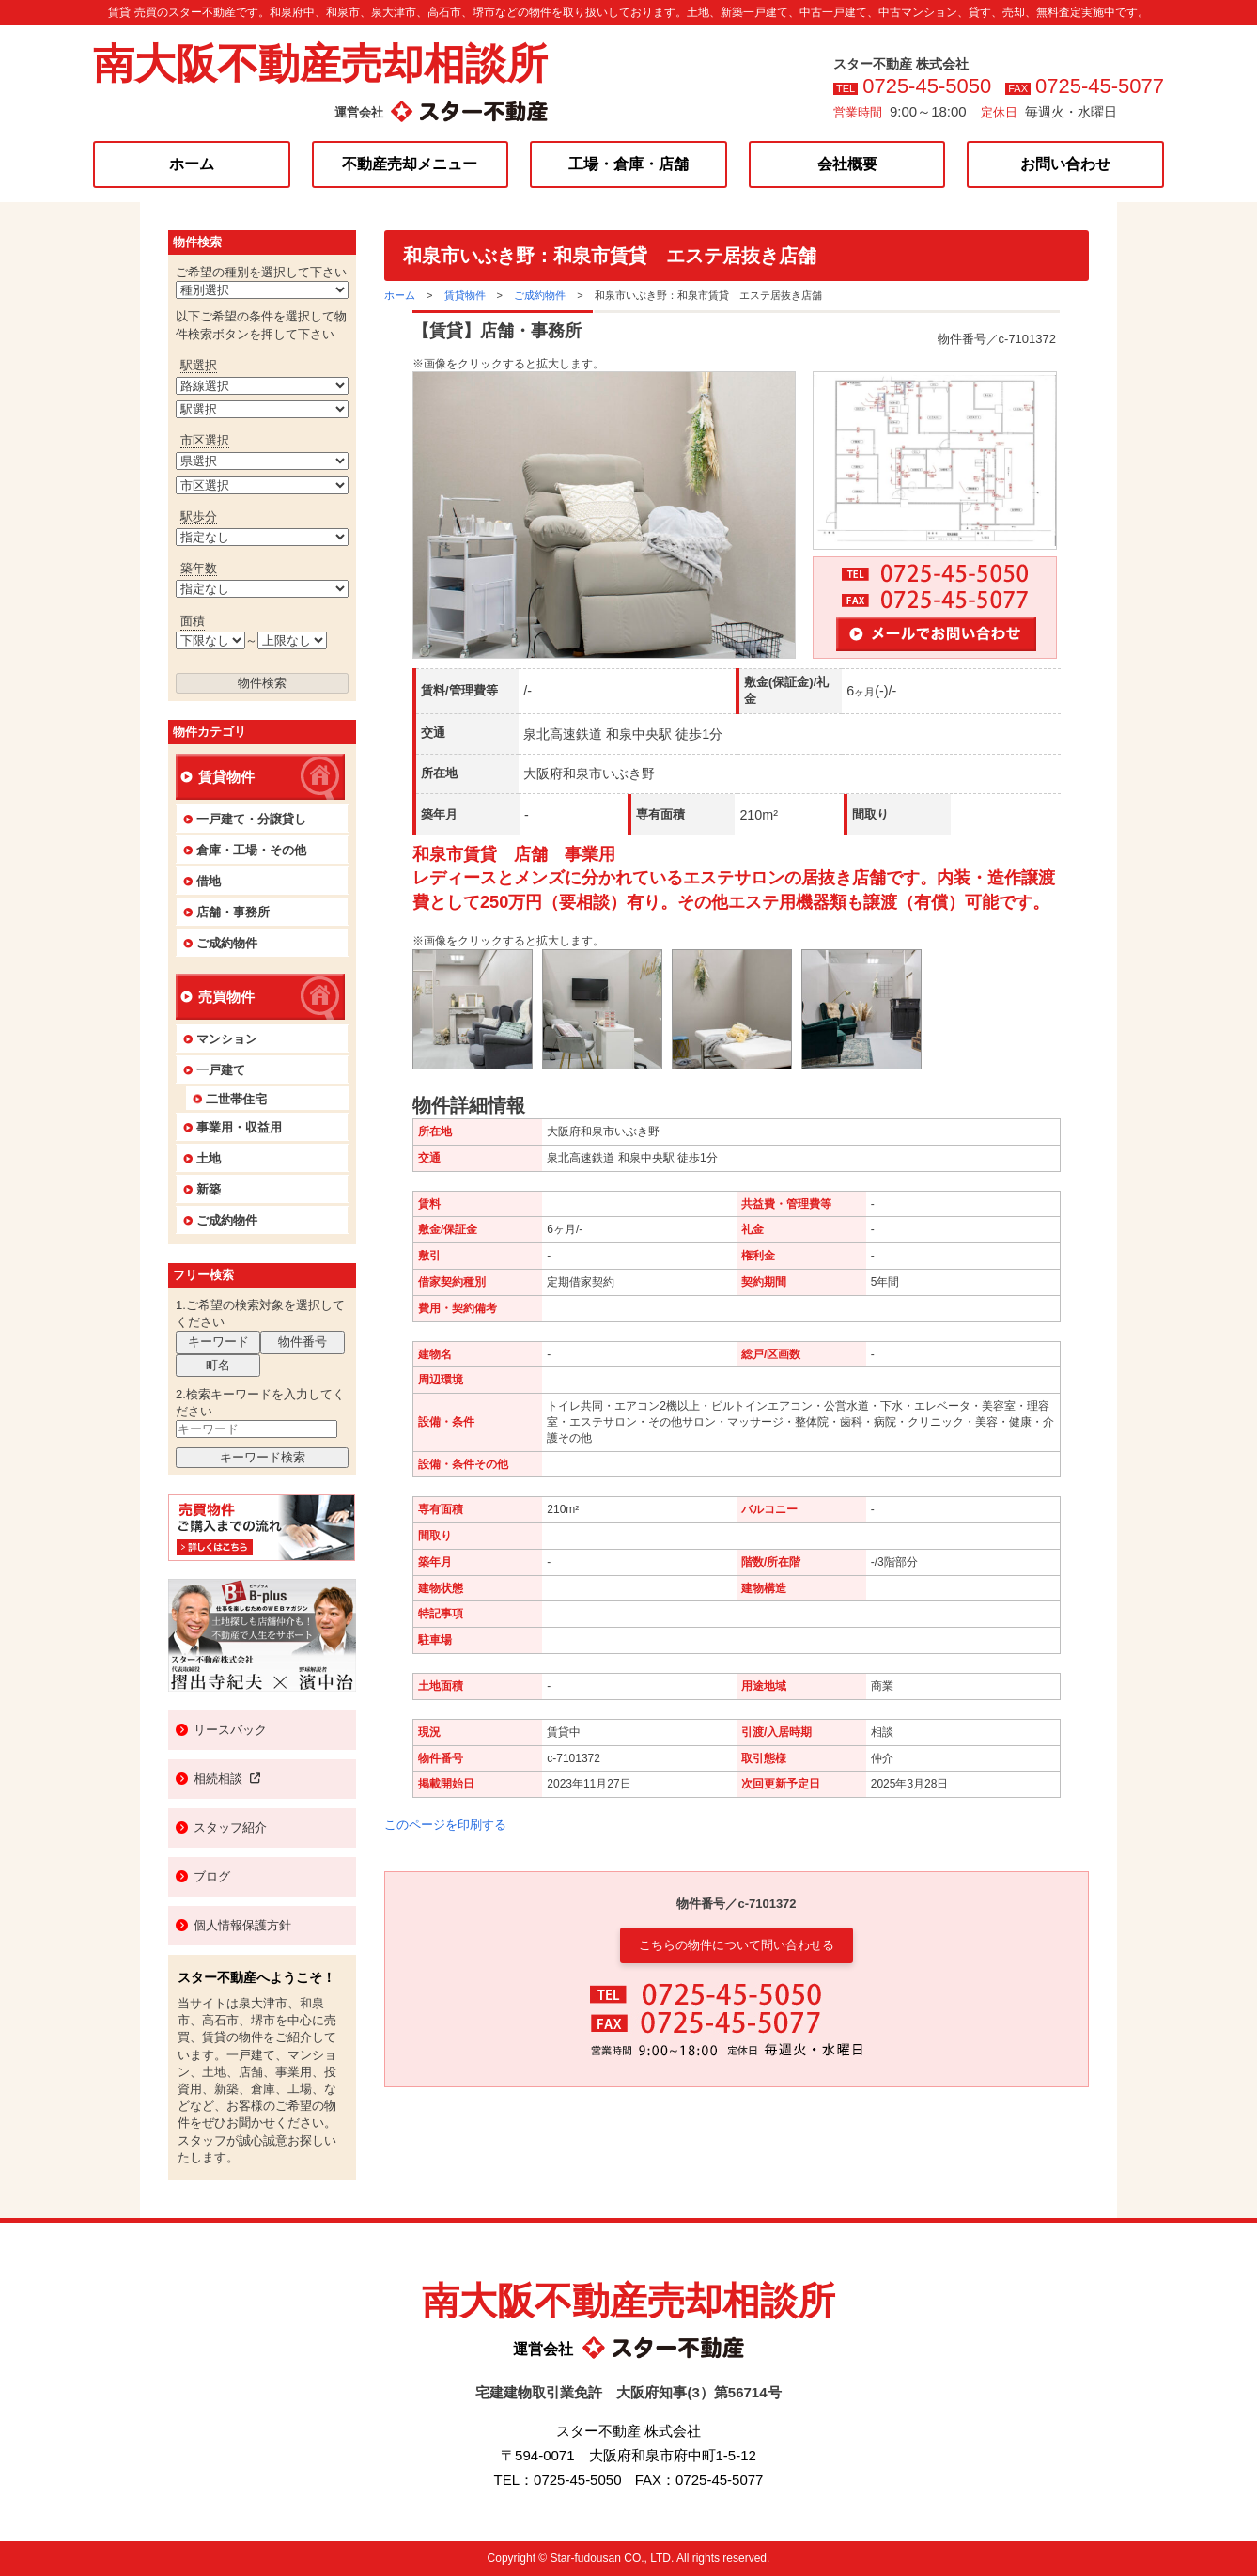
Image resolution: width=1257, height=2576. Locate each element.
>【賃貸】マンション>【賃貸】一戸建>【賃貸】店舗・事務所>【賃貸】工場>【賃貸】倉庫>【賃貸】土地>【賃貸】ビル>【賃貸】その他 (262, 290)
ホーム (191, 164)
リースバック (230, 1730)
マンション (226, 1039)
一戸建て (220, 1070)
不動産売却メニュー (409, 164)
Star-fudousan (585, 2558)
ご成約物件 (540, 295)
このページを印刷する (445, 1825)
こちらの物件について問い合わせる (736, 1945)
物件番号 (302, 1342)
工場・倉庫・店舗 (628, 164)
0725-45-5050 (926, 86)
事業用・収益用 (239, 1127)
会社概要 (847, 164)
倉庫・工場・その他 (251, 850)
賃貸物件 (465, 295)
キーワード (218, 1342)
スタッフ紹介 (230, 1827)
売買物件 (226, 997)
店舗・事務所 (233, 912)
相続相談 (227, 1779)
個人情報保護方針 (242, 1925)
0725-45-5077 (1099, 86)
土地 (208, 1158)
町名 (218, 1365)
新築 (208, 1189)
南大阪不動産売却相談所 (320, 63)
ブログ (212, 1876)
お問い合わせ (1065, 164)
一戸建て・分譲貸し (251, 819)
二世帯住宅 (236, 1099)
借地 (208, 881)
